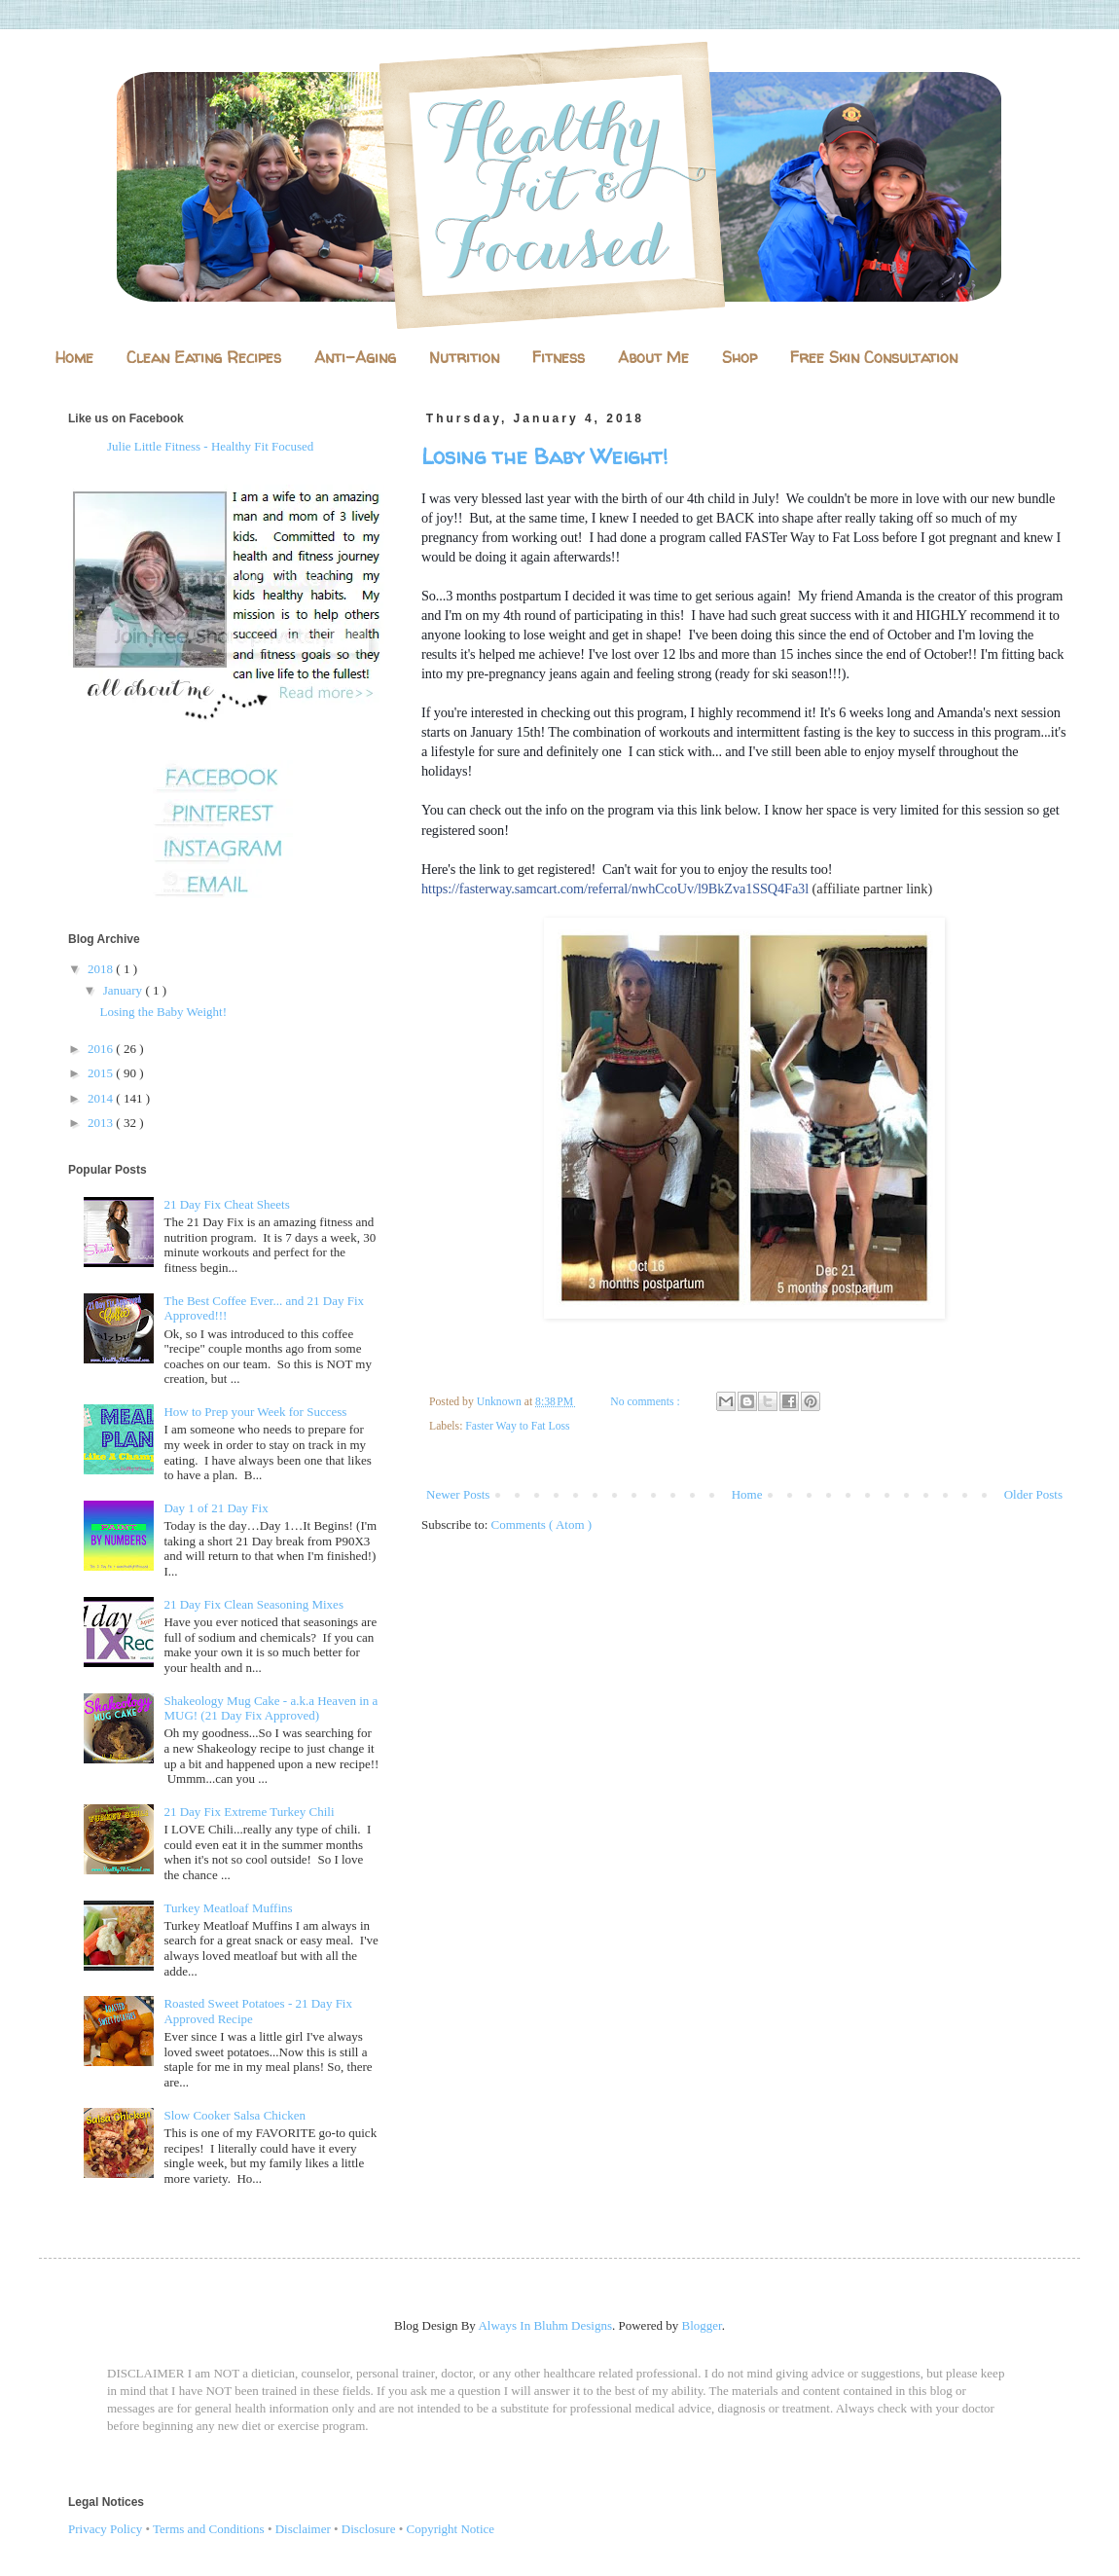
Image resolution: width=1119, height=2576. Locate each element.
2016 (102, 1048)
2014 (102, 1098)
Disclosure (369, 2529)
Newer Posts (457, 1494)
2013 (102, 1122)
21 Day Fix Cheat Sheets (226, 1204)
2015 (102, 1073)
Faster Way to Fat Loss (517, 1426)
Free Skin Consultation (873, 357)
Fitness (558, 357)
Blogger (702, 2325)
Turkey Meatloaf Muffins (227, 1908)
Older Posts (1033, 1494)
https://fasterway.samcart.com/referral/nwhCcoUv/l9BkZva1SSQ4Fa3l (615, 888)
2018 (102, 968)
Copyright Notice (451, 2529)
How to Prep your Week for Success (254, 1411)
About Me (653, 357)
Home (74, 357)
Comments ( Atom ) (542, 1524)
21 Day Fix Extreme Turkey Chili (248, 1811)
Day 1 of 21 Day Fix (215, 1508)
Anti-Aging (355, 357)
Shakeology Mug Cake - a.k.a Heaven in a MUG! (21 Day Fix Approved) (270, 1708)
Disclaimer (303, 2529)
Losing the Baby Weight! (544, 456)
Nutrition (464, 357)
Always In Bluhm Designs (545, 2325)
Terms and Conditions (209, 2529)
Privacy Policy (105, 2529)
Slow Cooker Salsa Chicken (234, 2115)
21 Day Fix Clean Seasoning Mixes (253, 1604)
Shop (739, 357)
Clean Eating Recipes (203, 357)
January (124, 990)
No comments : (646, 1402)
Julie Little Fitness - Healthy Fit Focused (210, 446)
